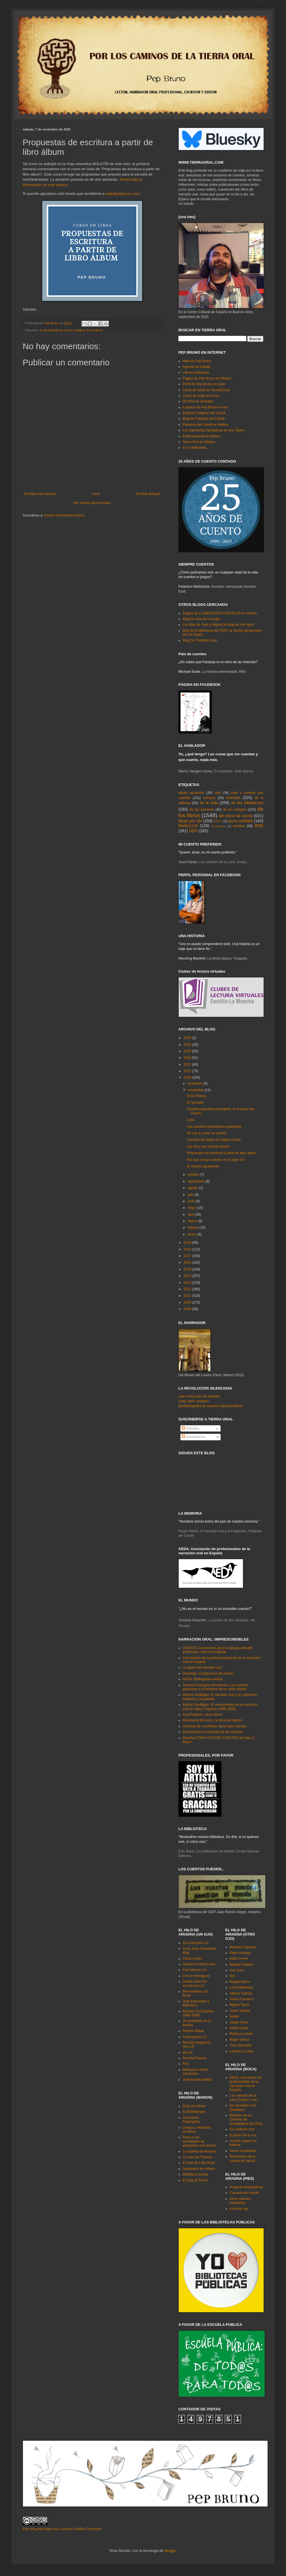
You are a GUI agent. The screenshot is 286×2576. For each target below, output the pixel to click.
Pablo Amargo (240, 1953)
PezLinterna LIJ (194, 1970)
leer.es (188, 2052)
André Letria (239, 2028)
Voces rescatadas (243, 2151)
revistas (239, 826)
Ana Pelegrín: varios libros (202, 1715)
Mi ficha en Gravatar (198, 401)
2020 (188, 1078)
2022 (188, 1064)
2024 (188, 1051)
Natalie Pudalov (241, 1964)
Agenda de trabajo (196, 367)
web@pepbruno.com (122, 193)
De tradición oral (242, 2129)
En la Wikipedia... (196, 448)
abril (191, 1215)
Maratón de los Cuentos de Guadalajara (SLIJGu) (246, 2119)
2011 (188, 1296)
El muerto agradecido (203, 1166)
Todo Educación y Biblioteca (196, 2003)
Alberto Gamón (241, 1993)
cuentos (233, 797)
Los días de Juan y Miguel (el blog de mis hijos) (218, 625)
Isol (232, 1976)
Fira (186, 2064)
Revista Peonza (194, 2058)
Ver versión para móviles (91, 503)
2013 (188, 1283)
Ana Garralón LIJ (195, 1943)
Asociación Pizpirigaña (191, 2120)
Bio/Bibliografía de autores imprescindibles (210, 1406)
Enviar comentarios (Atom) (64, 515)
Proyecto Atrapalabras (246, 2187)
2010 (188, 1302)
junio (192, 1201)
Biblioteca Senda (195, 2174)
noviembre (196, 1090)
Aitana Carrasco (242, 1999)
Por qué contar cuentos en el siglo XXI (216, 1160)
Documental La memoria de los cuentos (212, 1732)
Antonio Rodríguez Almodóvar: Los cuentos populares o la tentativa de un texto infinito (215, 1687)
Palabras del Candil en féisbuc (206, 425)
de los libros (94, 330)
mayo (192, 1208)
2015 (188, 1269)
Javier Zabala (240, 2011)
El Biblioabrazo (194, 2112)
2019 (188, 1243)
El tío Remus (196, 1096)
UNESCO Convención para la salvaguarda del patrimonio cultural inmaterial (217, 1650)
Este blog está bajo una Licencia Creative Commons (62, 2529)
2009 (188, 1309)
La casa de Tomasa (197, 2157)
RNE (259, 825)
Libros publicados (196, 372)
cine (217, 793)
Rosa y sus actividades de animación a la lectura (199, 2141)
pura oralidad (241, 821)
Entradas (190, 1428)
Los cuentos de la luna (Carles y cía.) (244, 2097)
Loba (191, 1120)
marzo (193, 1221)
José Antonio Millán (197, 2080)
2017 (188, 1256)
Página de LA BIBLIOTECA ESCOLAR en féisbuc (220, 613)
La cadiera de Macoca (199, 2151)
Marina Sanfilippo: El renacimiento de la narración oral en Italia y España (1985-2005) (220, 1707)
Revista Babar (193, 2031)
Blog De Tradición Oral (200, 640)
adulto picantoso (191, 793)
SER (193, 831)
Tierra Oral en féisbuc (199, 442)
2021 (188, 1071)
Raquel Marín (240, 1982)
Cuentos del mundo (244, 2193)
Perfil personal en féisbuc (202, 436)
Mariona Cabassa (243, 1947)
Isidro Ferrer (239, 1959)
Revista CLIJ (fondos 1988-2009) (198, 2013)
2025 (188, 1045)
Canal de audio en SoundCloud (206, 390)
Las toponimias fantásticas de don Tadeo (213, 430)
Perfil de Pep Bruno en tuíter (204, 384)
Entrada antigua (148, 494)
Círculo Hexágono (196, 1976)
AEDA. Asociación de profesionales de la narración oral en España (246, 2084)
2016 (188, 1262)
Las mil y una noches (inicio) (208, 1146)
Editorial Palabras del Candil (204, 413)
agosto (193, 1188)
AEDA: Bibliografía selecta (203, 1679)
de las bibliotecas (51, 330)
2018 (188, 1249)
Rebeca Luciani (241, 2034)
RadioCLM (188, 825)
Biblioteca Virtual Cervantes (195, 2072)
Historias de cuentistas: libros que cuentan (214, 1726)
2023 (188, 1058)
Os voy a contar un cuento (207, 1133)
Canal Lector (192, 1959)
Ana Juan (237, 1970)
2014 (188, 1276)
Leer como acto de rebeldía (199, 1396)
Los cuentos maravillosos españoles (214, 1127)
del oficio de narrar (236, 815)
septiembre (197, 1181)
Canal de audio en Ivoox (201, 396)
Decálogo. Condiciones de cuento (208, 1673)
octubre (194, 1175)
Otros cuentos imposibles (240, 2201)
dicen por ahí (190, 821)
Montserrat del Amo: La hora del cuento (212, 1720)
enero (192, 1234)
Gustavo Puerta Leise (199, 1964)
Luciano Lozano (242, 2051)
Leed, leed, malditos (193, 1401)
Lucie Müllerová (241, 1987)
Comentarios (193, 1437)
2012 (188, 1289)
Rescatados (219, 826)
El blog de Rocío (195, 2180)
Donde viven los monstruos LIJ (195, 1983)
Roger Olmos (240, 2040)
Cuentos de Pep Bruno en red (205, 407)
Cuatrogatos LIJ (195, 2037)
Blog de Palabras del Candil (204, 419)
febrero (193, 1228)
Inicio (96, 494)
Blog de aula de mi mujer (201, 619)
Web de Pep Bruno (197, 361)
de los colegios (75, 330)
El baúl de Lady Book (199, 2163)
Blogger (170, 2551)
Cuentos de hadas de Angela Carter (214, 1140)
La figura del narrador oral (202, 1667)
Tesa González (241, 2045)
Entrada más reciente (40, 494)
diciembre (195, 1083)
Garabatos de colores (199, 2169)
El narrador (195, 1102)
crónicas (209, 798)
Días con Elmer (194, 2106)
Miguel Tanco (240, 2005)
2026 (188, 1038)
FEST (218, 821)
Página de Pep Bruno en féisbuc (207, 378)
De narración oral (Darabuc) (243, 2107)
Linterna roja (239, 2209)
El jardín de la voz (243, 2135)
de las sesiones (201, 809)
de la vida (208, 802)
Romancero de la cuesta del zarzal (242, 2158)
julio (191, 1195)
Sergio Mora (239, 2022)
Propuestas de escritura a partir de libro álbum (222, 1153)
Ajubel (234, 2016)
